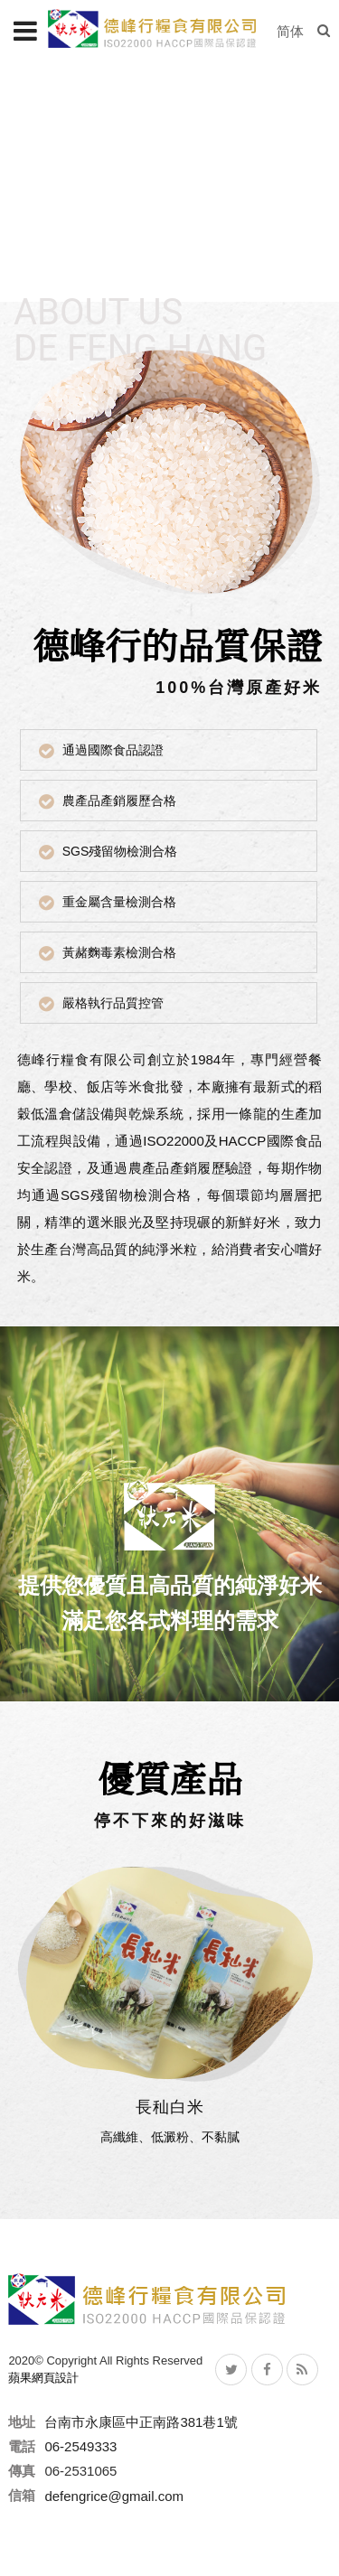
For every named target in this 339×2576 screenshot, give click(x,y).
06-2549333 (80, 2446)
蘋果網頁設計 (43, 2377)
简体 (290, 31)
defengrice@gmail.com (114, 2495)
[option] (169, 181)
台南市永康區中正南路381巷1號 (140, 2422)
